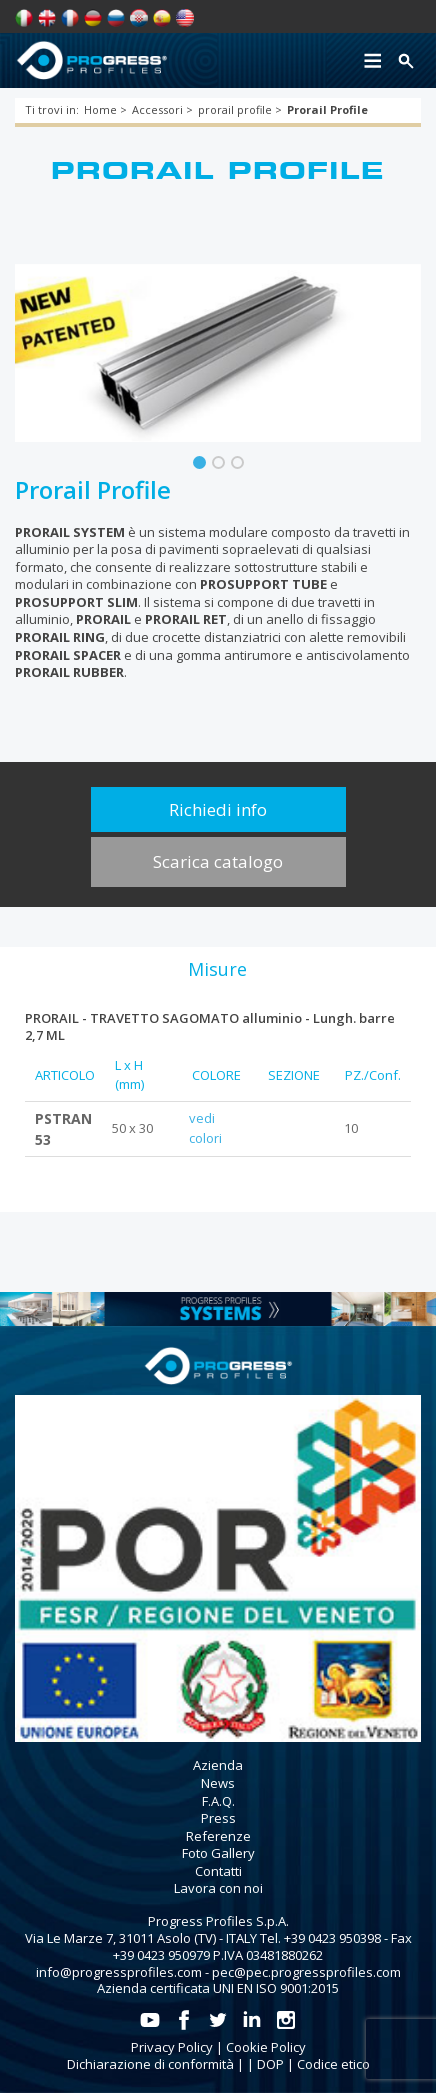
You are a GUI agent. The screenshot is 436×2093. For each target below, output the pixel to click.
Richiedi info (218, 809)
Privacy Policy (172, 2047)
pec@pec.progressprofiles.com (306, 1972)
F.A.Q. (218, 1801)
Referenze (218, 1836)
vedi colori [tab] (205, 1128)
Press (218, 1818)
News (218, 1783)
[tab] (217, 969)
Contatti (218, 1871)
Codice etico (333, 2064)
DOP (270, 2064)
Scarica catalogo (218, 861)
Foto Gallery (218, 1853)
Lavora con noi (218, 1888)
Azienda (218, 1765)
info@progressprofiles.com (119, 1972)
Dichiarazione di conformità (150, 2064)
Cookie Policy (266, 2047)
